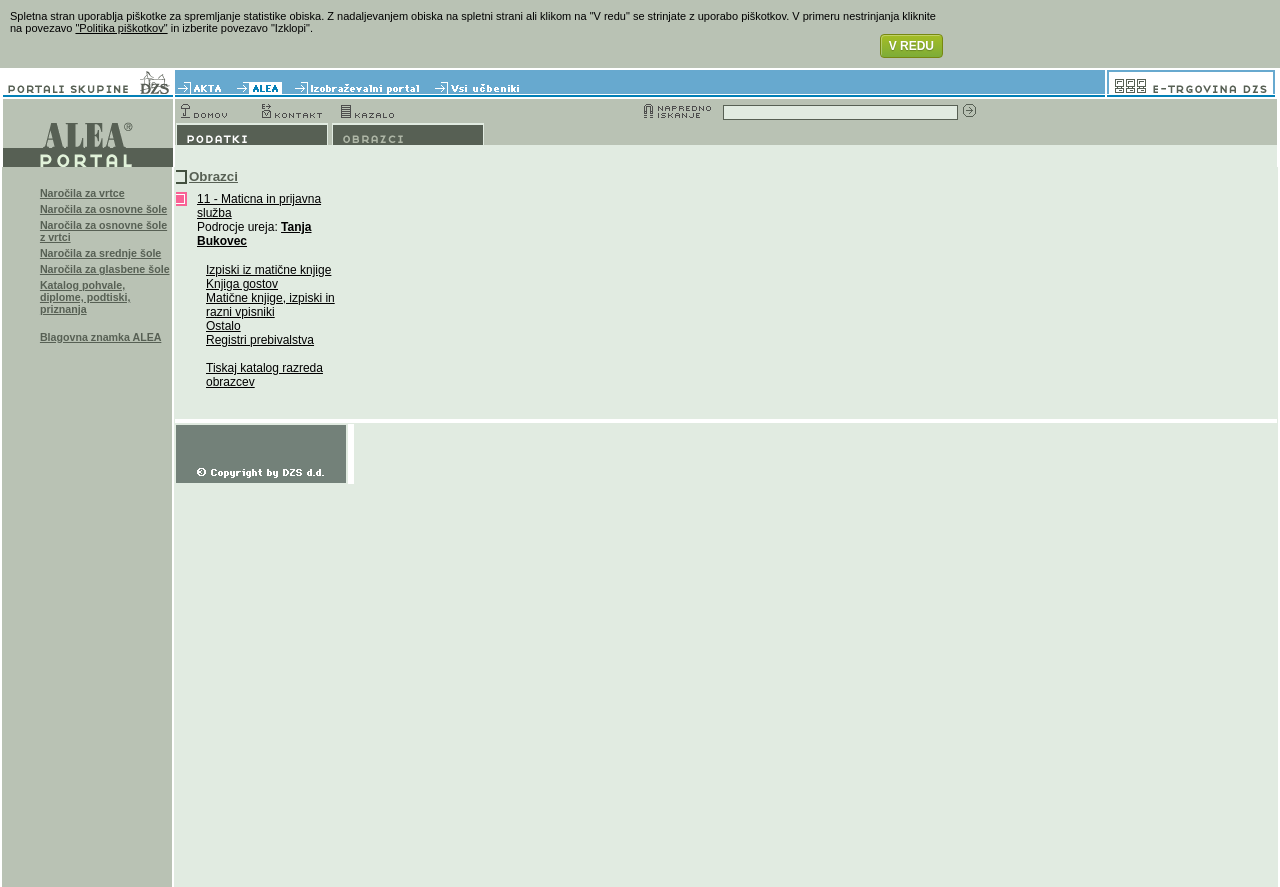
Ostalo (223, 326)
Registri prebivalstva (260, 340)
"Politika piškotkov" (121, 28)
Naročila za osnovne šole (103, 209)
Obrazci (213, 176)
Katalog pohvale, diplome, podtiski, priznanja (85, 297)
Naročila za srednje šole (100, 253)
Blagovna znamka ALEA (101, 337)
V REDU (911, 46)
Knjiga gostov (242, 284)
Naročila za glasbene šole (105, 269)
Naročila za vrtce (82, 193)
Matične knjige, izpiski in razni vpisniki (270, 305)
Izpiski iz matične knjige (268, 270)
